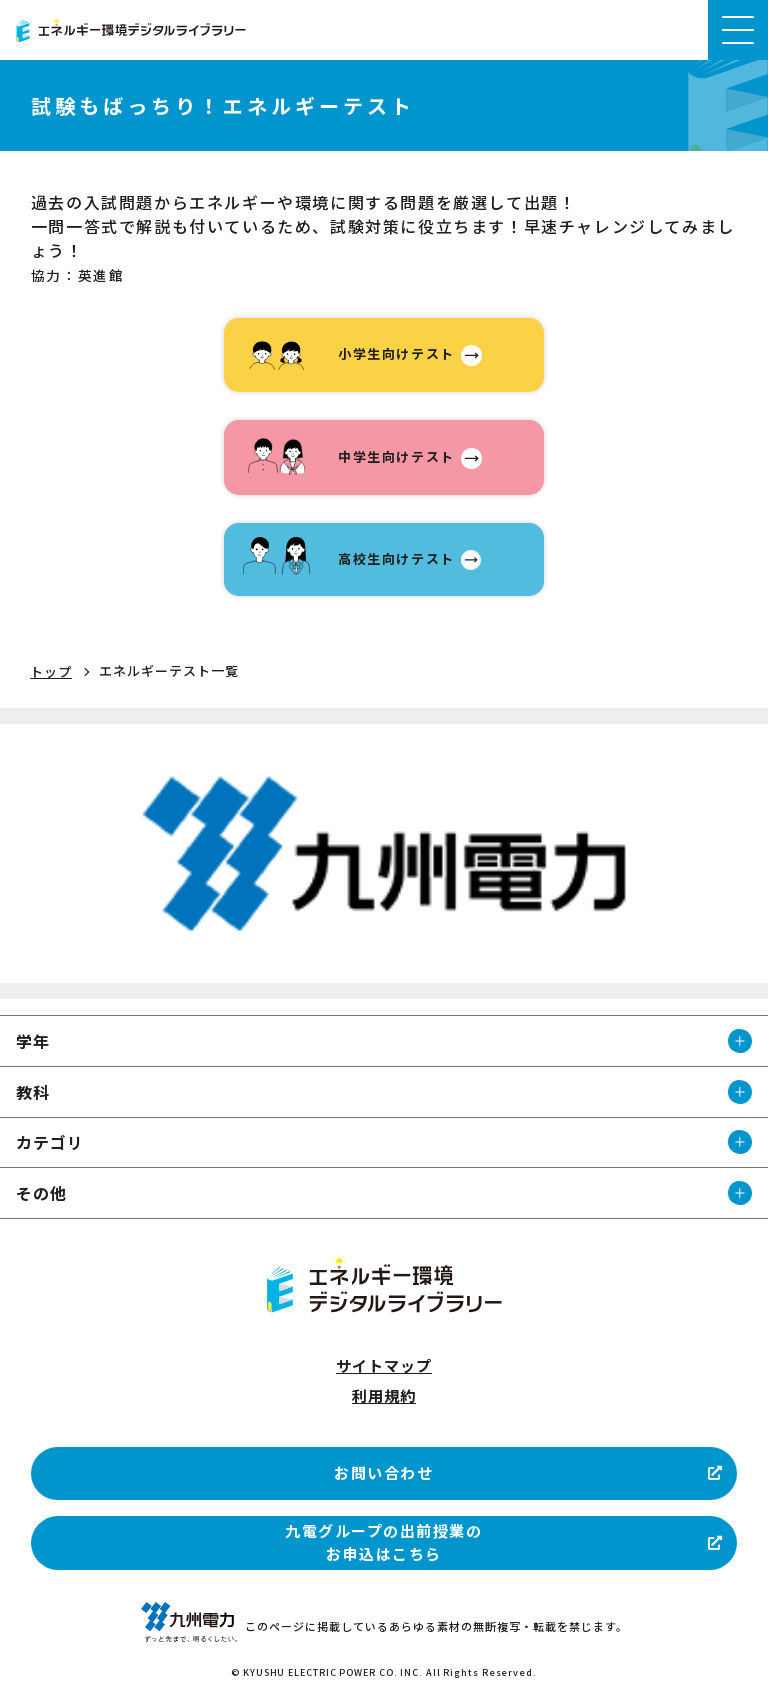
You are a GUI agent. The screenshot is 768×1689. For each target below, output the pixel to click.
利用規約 (384, 1395)
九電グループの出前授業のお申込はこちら (383, 1542)
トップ (51, 671)
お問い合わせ (383, 1472)
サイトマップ (384, 1365)
